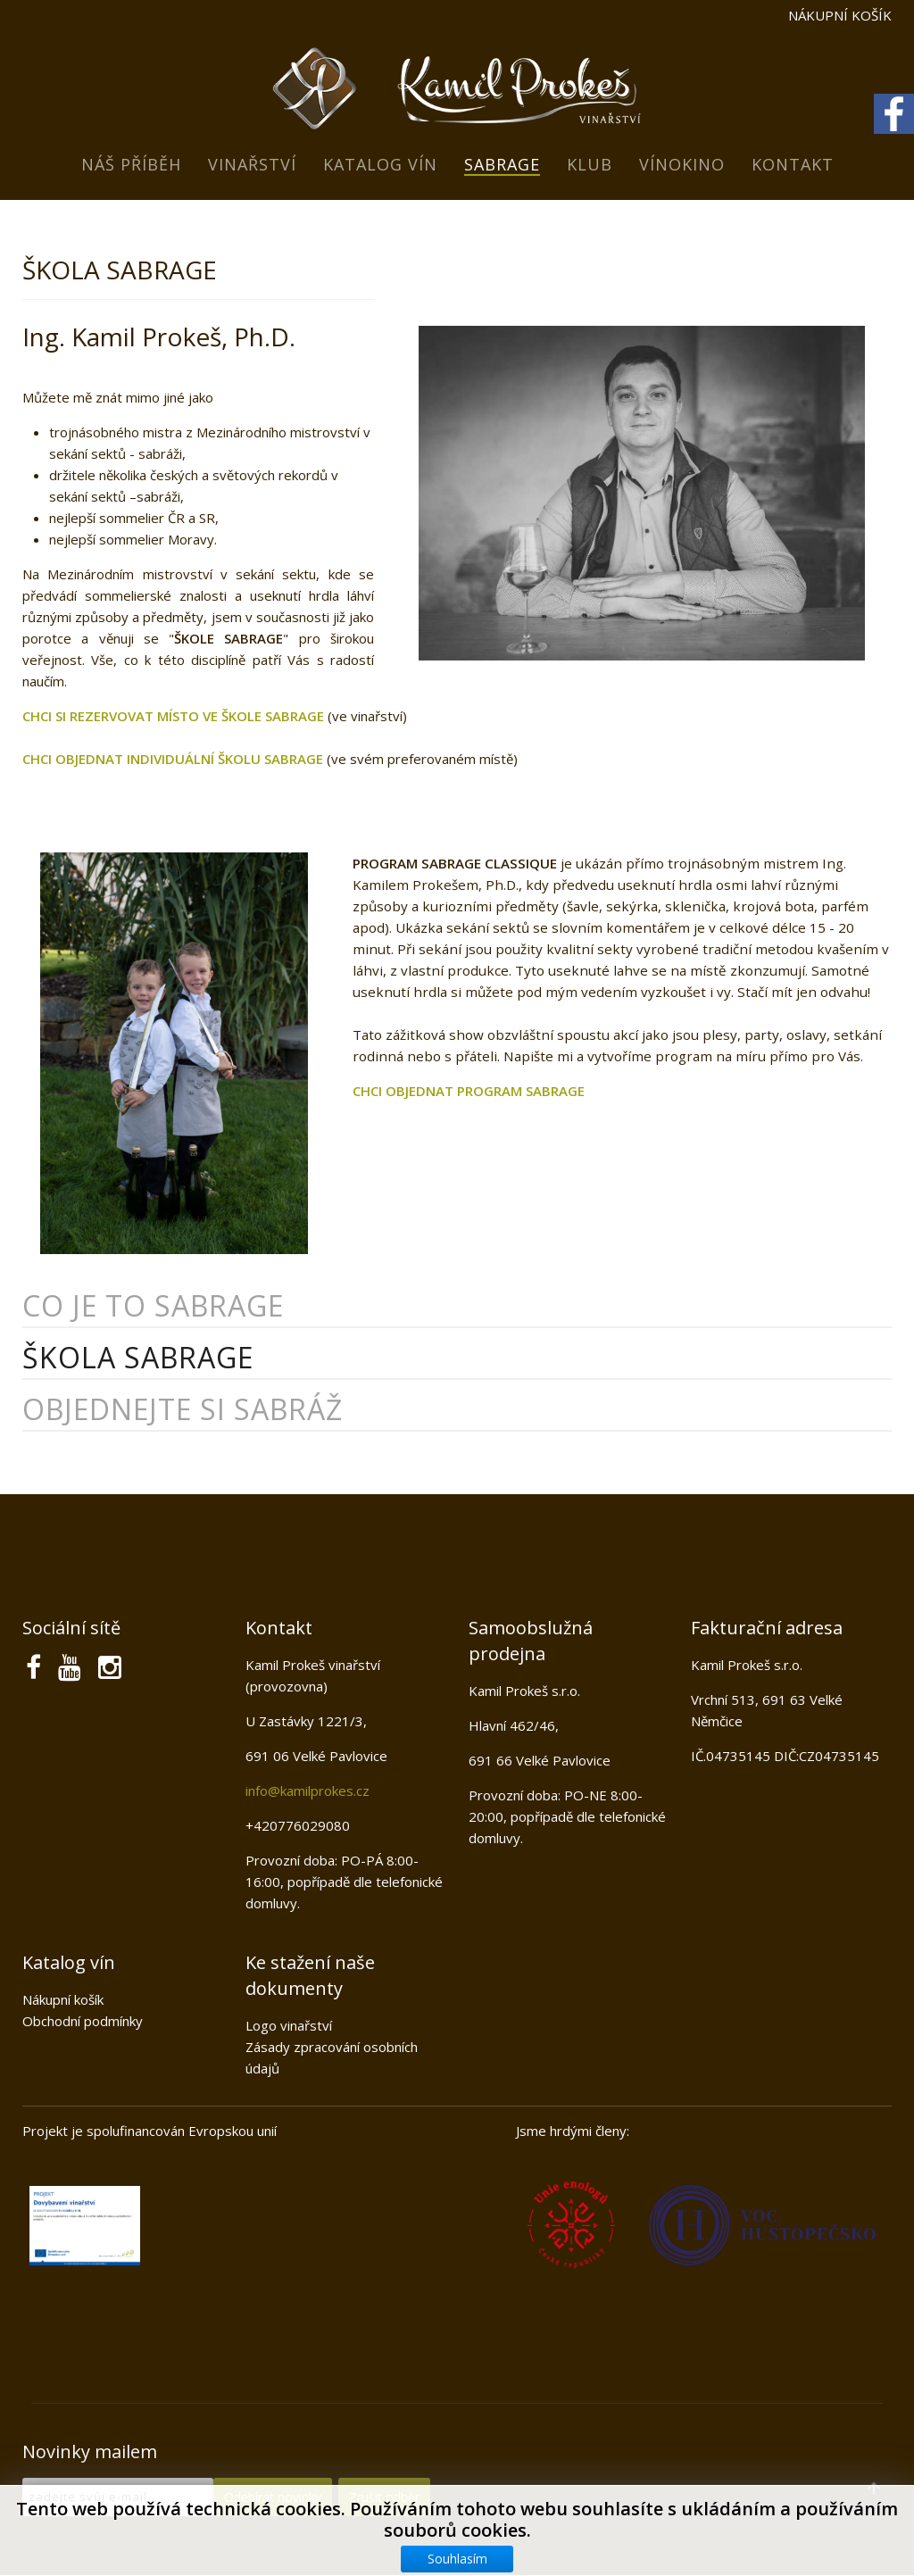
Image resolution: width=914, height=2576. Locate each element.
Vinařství (252, 164)
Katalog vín (380, 164)
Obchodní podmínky (82, 2021)
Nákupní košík (63, 1999)
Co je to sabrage (153, 1305)
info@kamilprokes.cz (307, 1790)
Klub (589, 164)
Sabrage (502, 164)
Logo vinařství (288, 2025)
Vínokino (682, 164)
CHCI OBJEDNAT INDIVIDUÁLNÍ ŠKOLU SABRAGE (172, 759)
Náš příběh (131, 164)
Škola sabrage (137, 1357)
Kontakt (793, 164)
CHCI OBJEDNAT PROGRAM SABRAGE (469, 1091)
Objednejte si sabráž (182, 1409)
